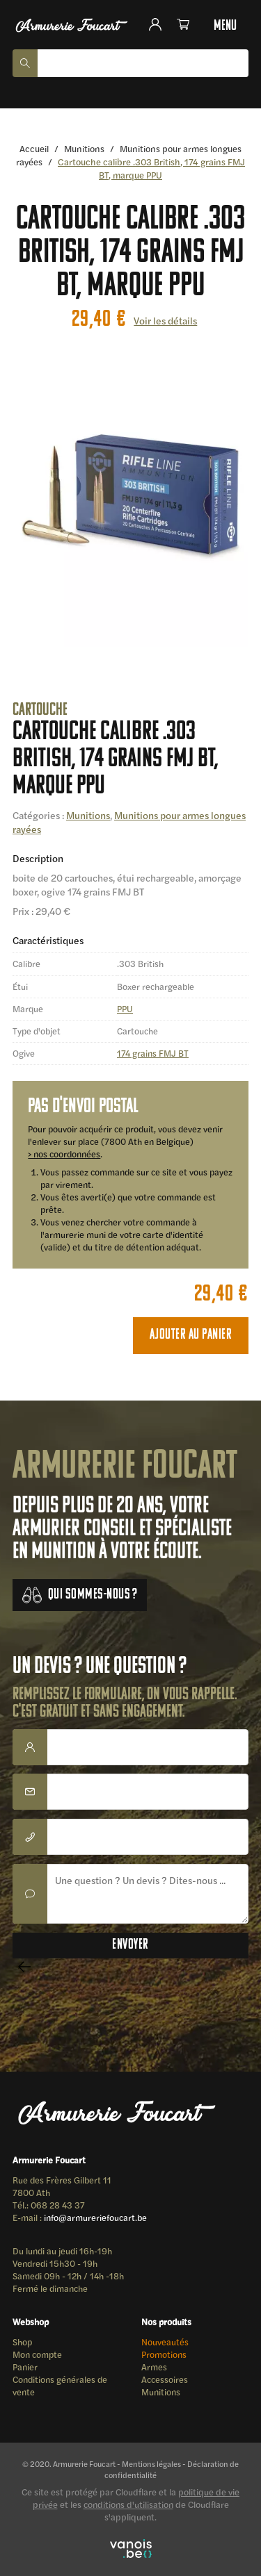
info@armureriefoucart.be (95, 2217)
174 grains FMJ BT (153, 1053)
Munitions (84, 148)
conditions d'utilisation (128, 2504)
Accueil (34, 148)
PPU (125, 1008)
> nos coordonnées (64, 1154)
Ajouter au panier (191, 1335)
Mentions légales (151, 2463)
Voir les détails (165, 320)
